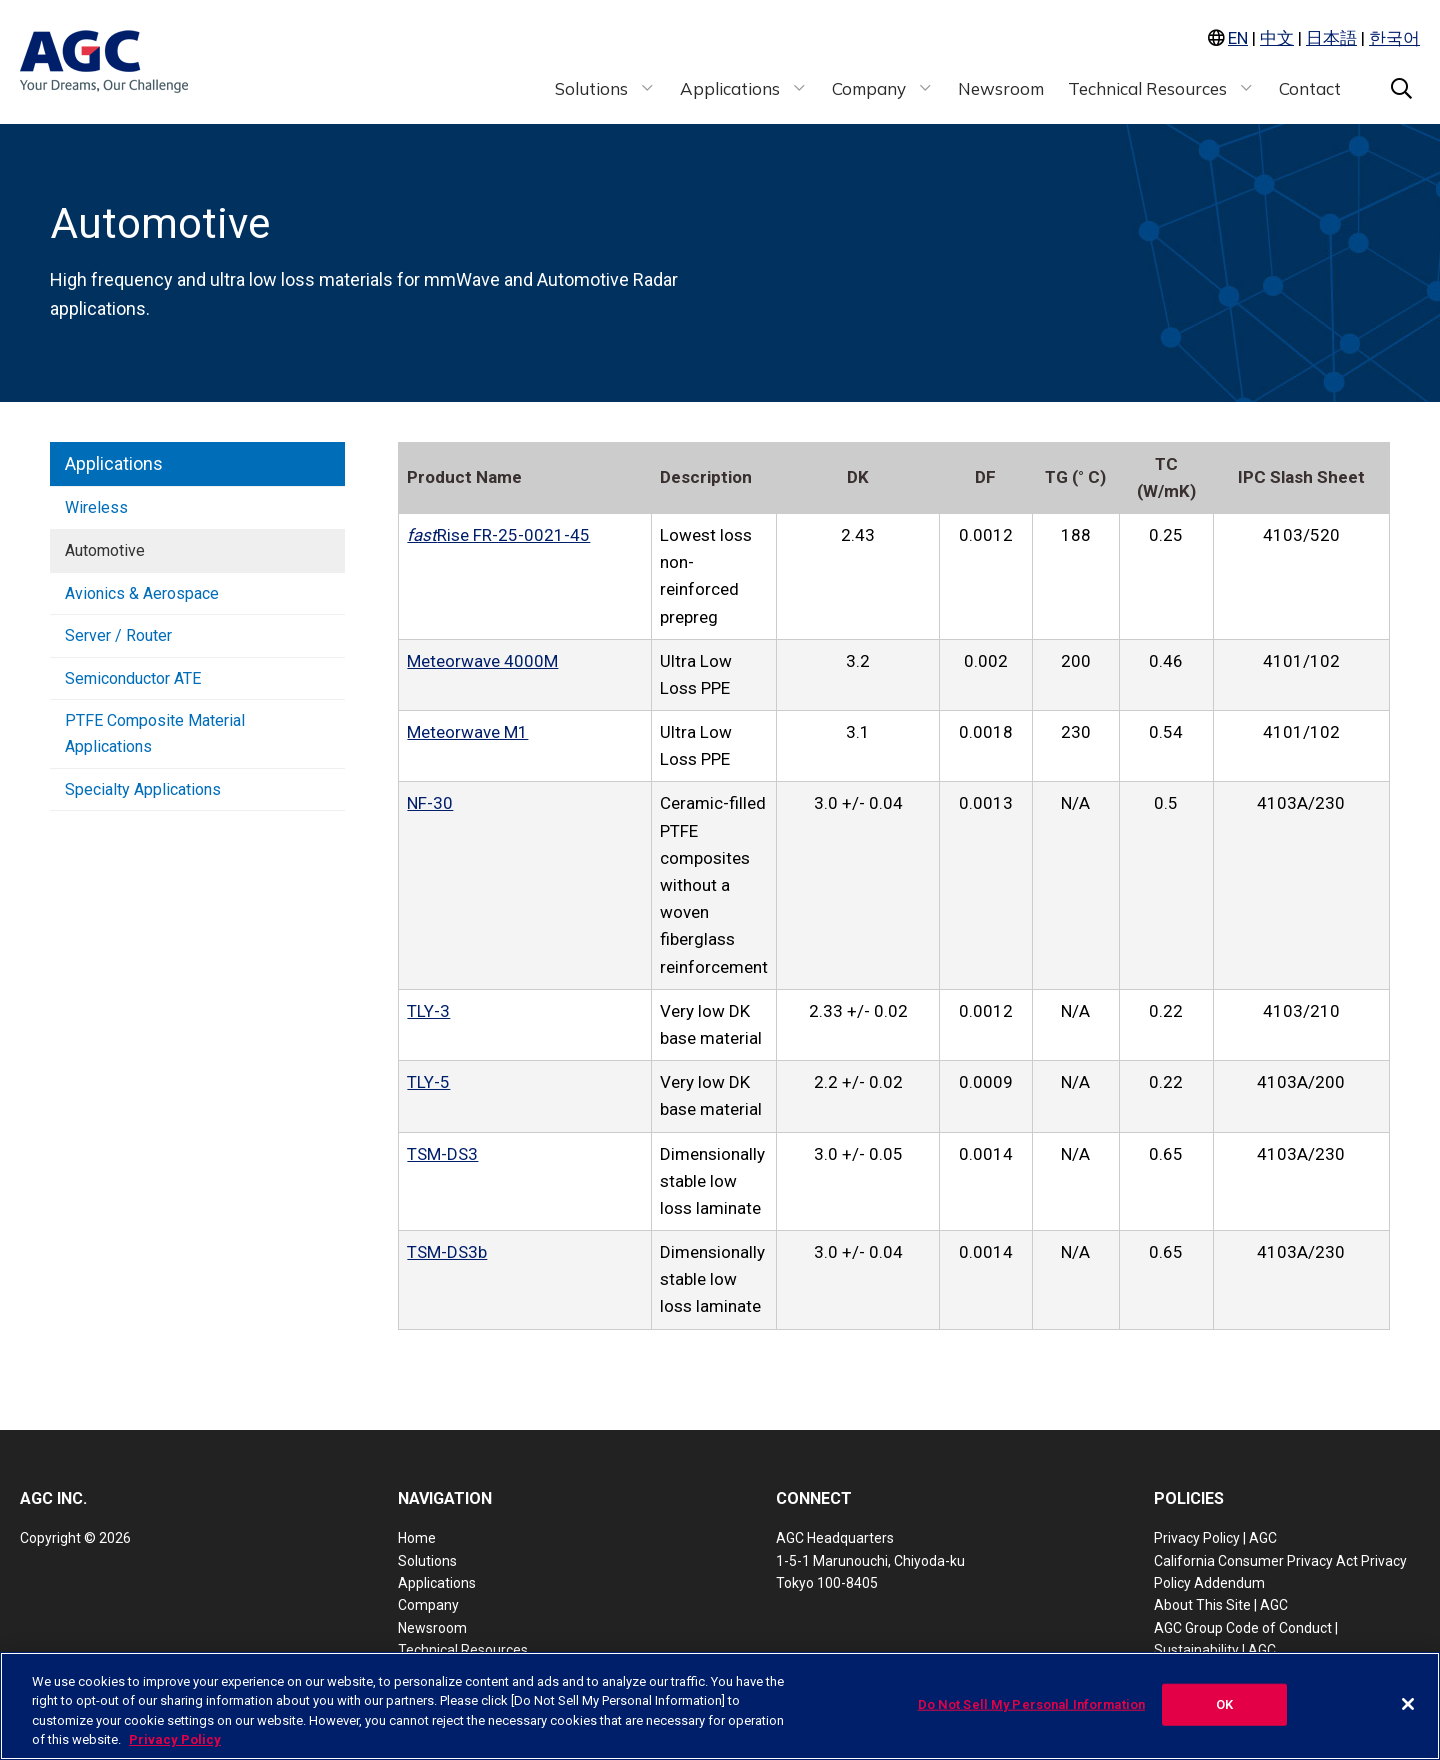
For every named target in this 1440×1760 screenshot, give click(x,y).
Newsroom (432, 1628)
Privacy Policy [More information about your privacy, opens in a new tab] (175, 1739)
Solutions (427, 1561)
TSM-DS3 (442, 1154)
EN (1238, 38)
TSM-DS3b (447, 1252)
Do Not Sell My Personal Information (1032, 1704)
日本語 (1331, 38)
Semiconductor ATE (133, 678)
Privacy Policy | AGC (1215, 1538)
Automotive (105, 550)
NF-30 (430, 803)
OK (1224, 1704)
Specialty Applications (143, 789)
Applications (114, 463)
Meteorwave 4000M (482, 661)
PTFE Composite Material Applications (155, 733)
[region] (720, 1706)
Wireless (96, 507)
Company (428, 1605)
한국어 (1394, 38)
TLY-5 (428, 1082)
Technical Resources (463, 1650)
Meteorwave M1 (467, 732)
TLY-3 (428, 1011)
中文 (1277, 38)
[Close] (1408, 1704)
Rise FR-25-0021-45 (498, 535)
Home (417, 1538)
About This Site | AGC (1221, 1605)
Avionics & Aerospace (142, 593)
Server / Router (118, 635)
